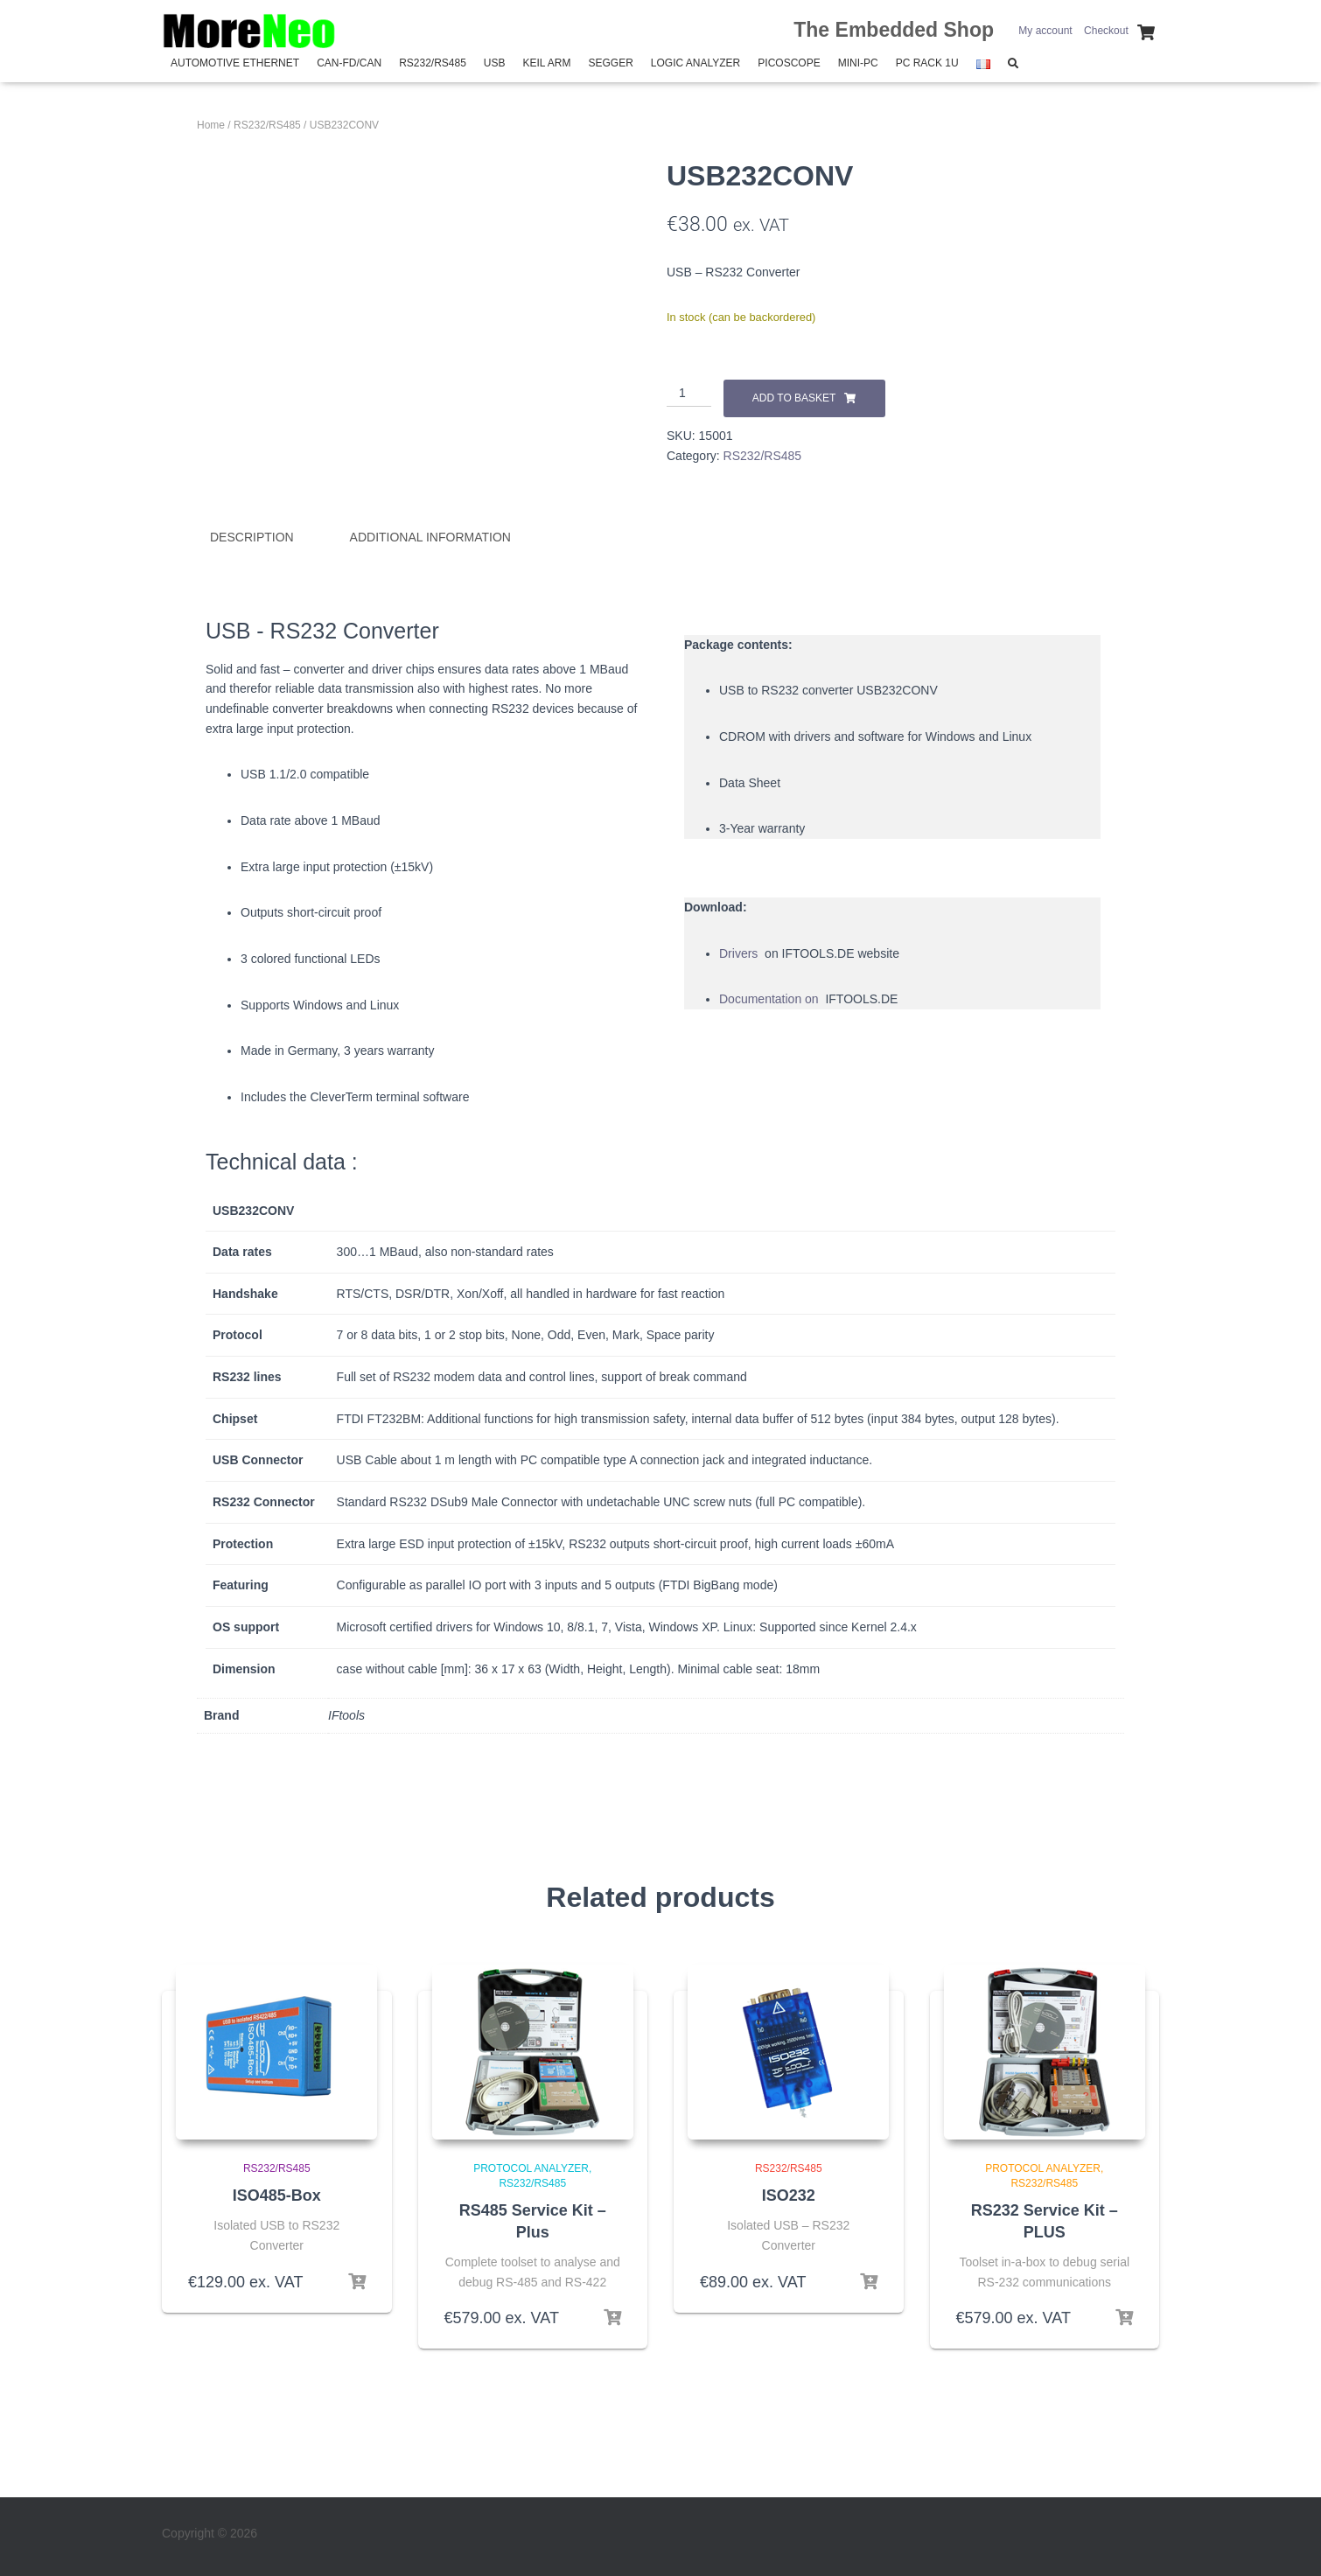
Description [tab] (252, 537)
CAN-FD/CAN (349, 63)
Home (211, 125)
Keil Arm (547, 63)
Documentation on (770, 999)
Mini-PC (858, 63)
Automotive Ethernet (235, 63)
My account (1045, 30)
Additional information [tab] (430, 537)
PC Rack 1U (927, 63)
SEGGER (610, 63)
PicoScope (789, 63)
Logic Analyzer (695, 63)
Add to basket (794, 398)
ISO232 (788, 2194)
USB (495, 63)
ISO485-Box (277, 2194)
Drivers (740, 953)
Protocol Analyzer (531, 2168)
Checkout (1106, 30)
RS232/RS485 (432, 63)
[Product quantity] (689, 394)
